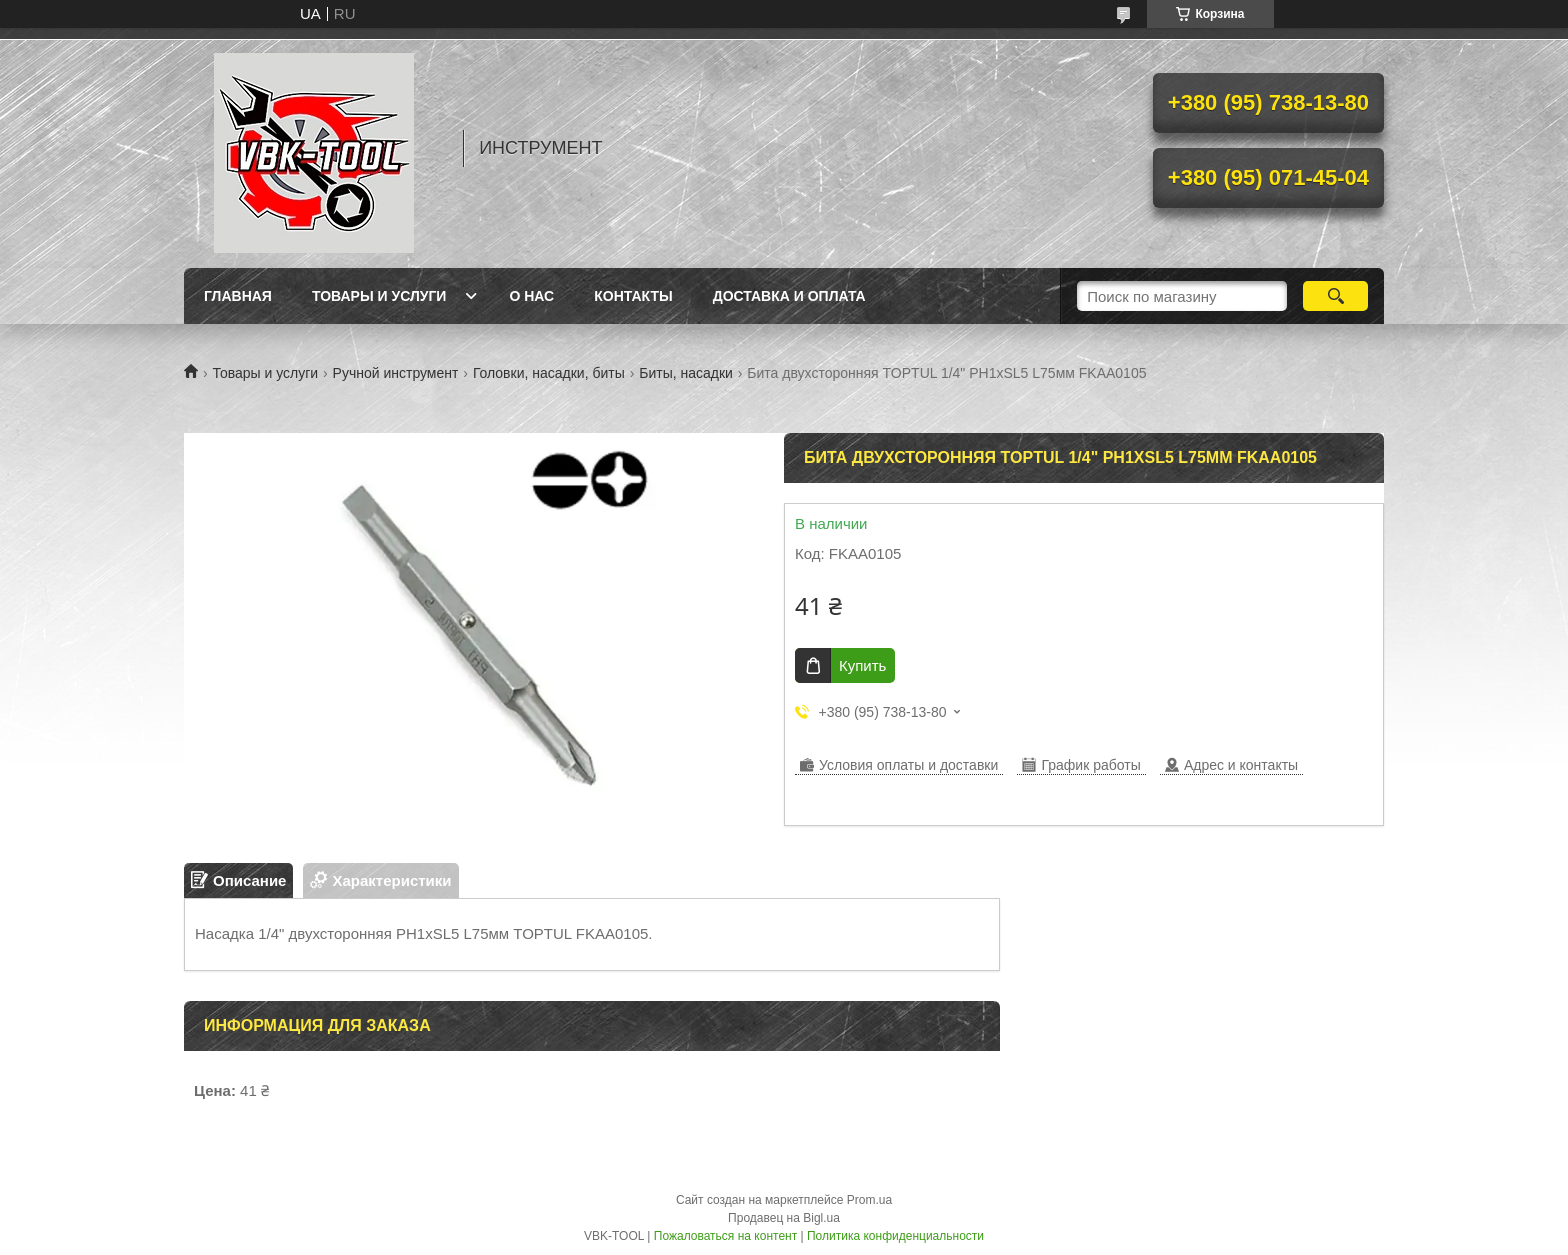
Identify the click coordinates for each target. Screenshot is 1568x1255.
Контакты (633, 296)
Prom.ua (869, 1200)
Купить (862, 665)
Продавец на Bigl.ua (784, 1218)
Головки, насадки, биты (549, 373)
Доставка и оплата (789, 296)
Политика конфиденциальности (895, 1236)
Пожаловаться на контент (725, 1236)
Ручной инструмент (396, 373)
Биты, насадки (686, 373)
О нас (531, 296)
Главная (238, 296)
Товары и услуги (379, 296)
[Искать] (1335, 296)
